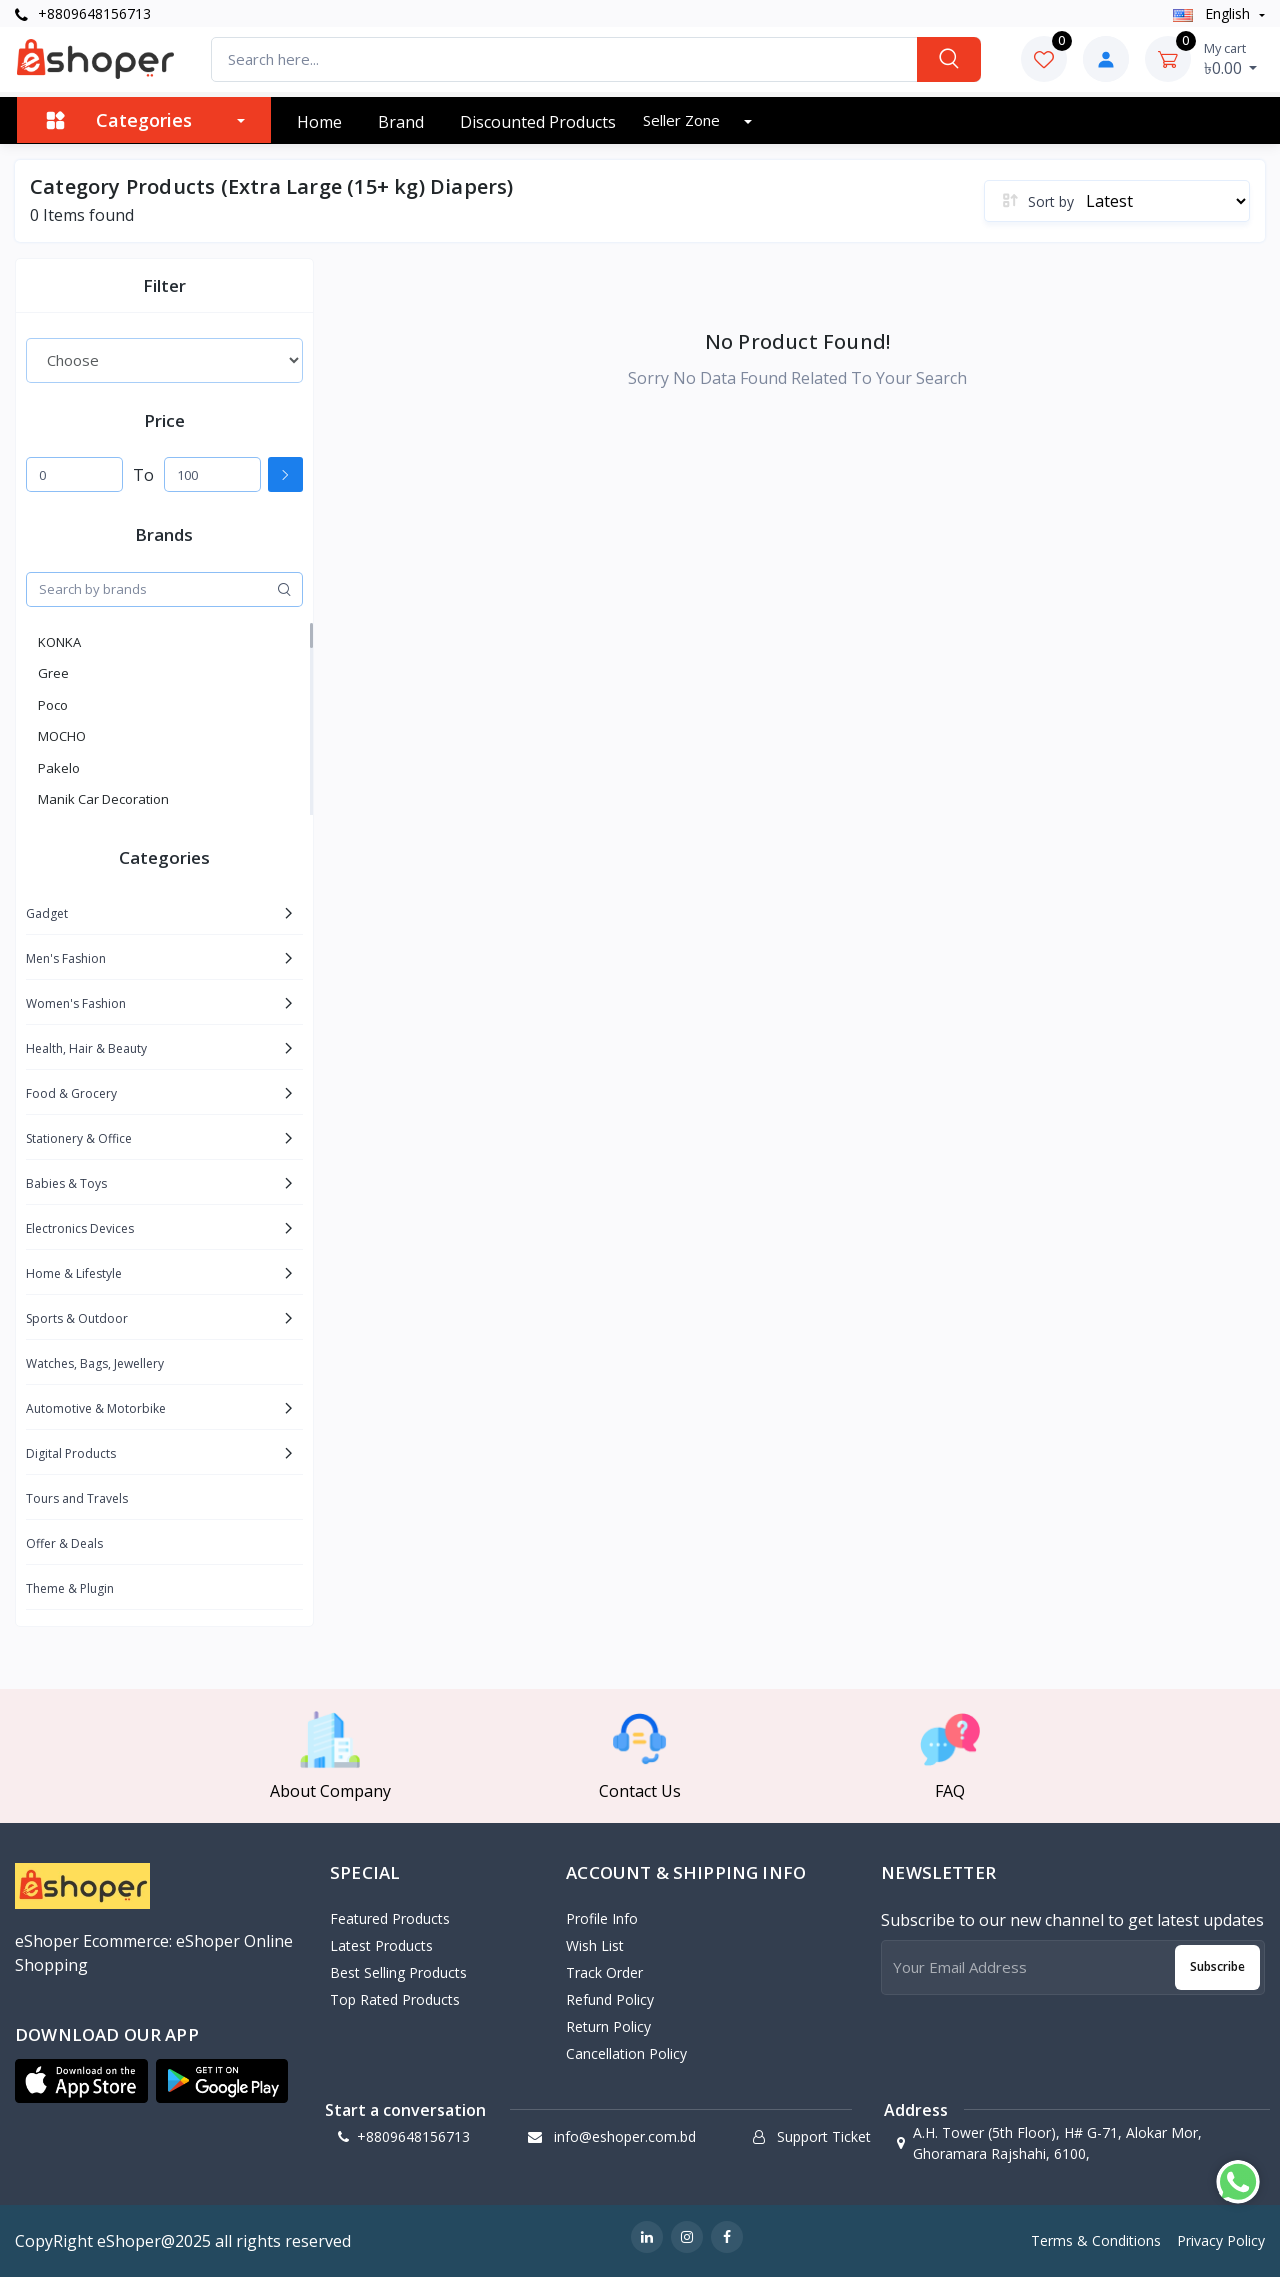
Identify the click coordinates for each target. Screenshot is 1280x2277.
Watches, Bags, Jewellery (95, 1363)
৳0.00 (1231, 59)
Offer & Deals (64, 1543)
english (1213, 13)
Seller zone (683, 120)
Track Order (604, 1972)
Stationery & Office (79, 1138)
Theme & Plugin (70, 1588)
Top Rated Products (395, 1999)
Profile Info (602, 1918)
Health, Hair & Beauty (86, 1048)
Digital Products (71, 1453)
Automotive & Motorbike (96, 1408)
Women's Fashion (76, 1003)
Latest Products (381, 1945)
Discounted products (538, 122)
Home (319, 122)
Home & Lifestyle (74, 1273)
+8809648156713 (83, 13)
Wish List (595, 1945)
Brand (401, 122)
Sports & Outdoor (77, 1318)
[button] (81, 2081)
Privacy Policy (1221, 2240)
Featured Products (390, 1918)
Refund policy (610, 1999)
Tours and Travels (77, 1498)
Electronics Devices (80, 1228)
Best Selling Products (398, 1972)
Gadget (47, 913)
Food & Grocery (71, 1093)
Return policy (608, 2026)
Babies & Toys (66, 1183)
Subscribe (1217, 1966)
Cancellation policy (626, 2053)
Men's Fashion (66, 958)
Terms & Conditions (1096, 2240)
